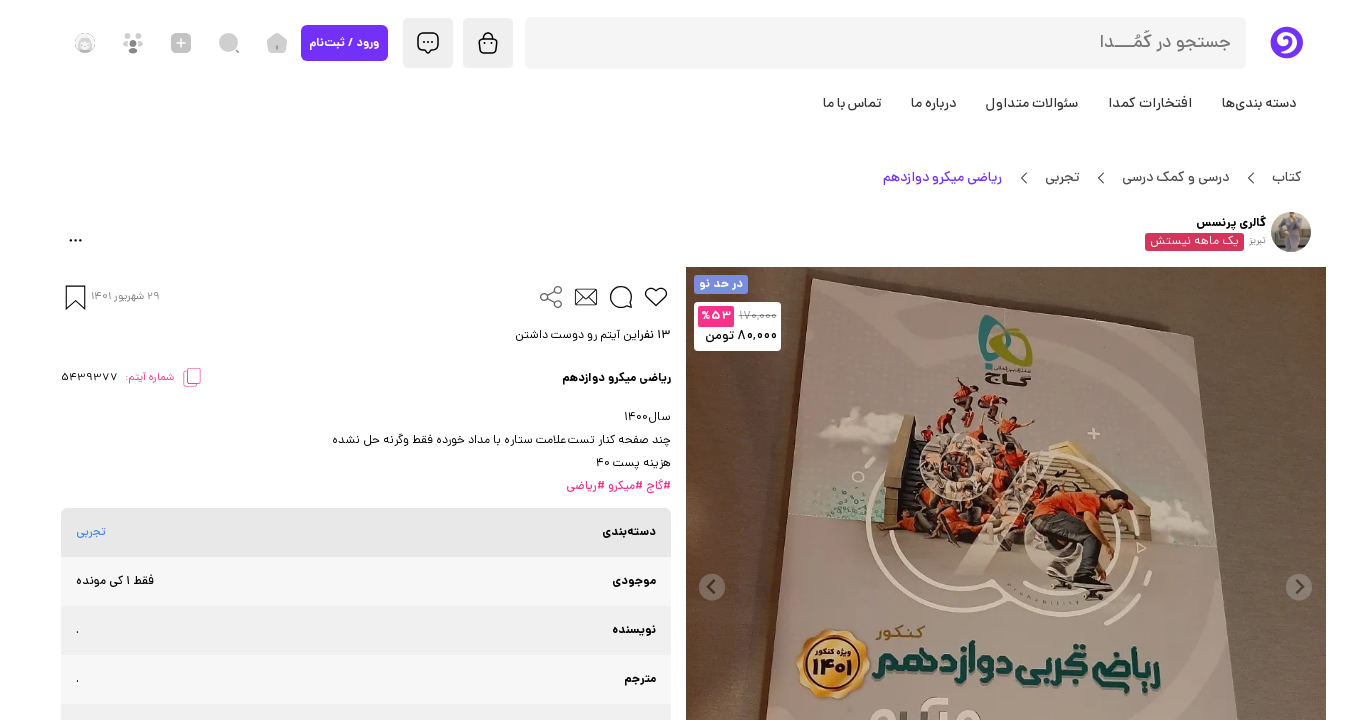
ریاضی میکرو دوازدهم (943, 178)
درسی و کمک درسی (1176, 178)
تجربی (1062, 178)
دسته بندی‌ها (1259, 104)
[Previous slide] (1299, 587)
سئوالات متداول (1032, 104)
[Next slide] (712, 587)
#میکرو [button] (624, 487)
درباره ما (933, 104)
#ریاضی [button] (585, 487)
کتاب (1287, 178)
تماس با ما (852, 104)
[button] (366, 336)
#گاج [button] (657, 487)
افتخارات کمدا (1150, 104)
